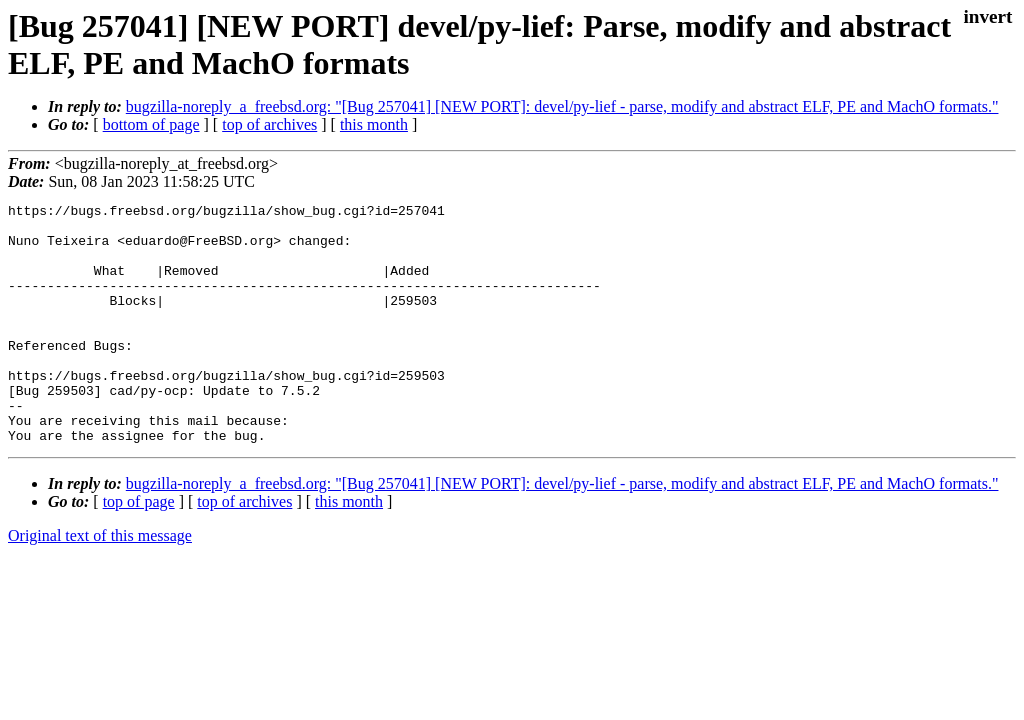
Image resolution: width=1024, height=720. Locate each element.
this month (374, 124)
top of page (139, 549)
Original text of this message (100, 583)
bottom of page (151, 124)
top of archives (269, 124)
